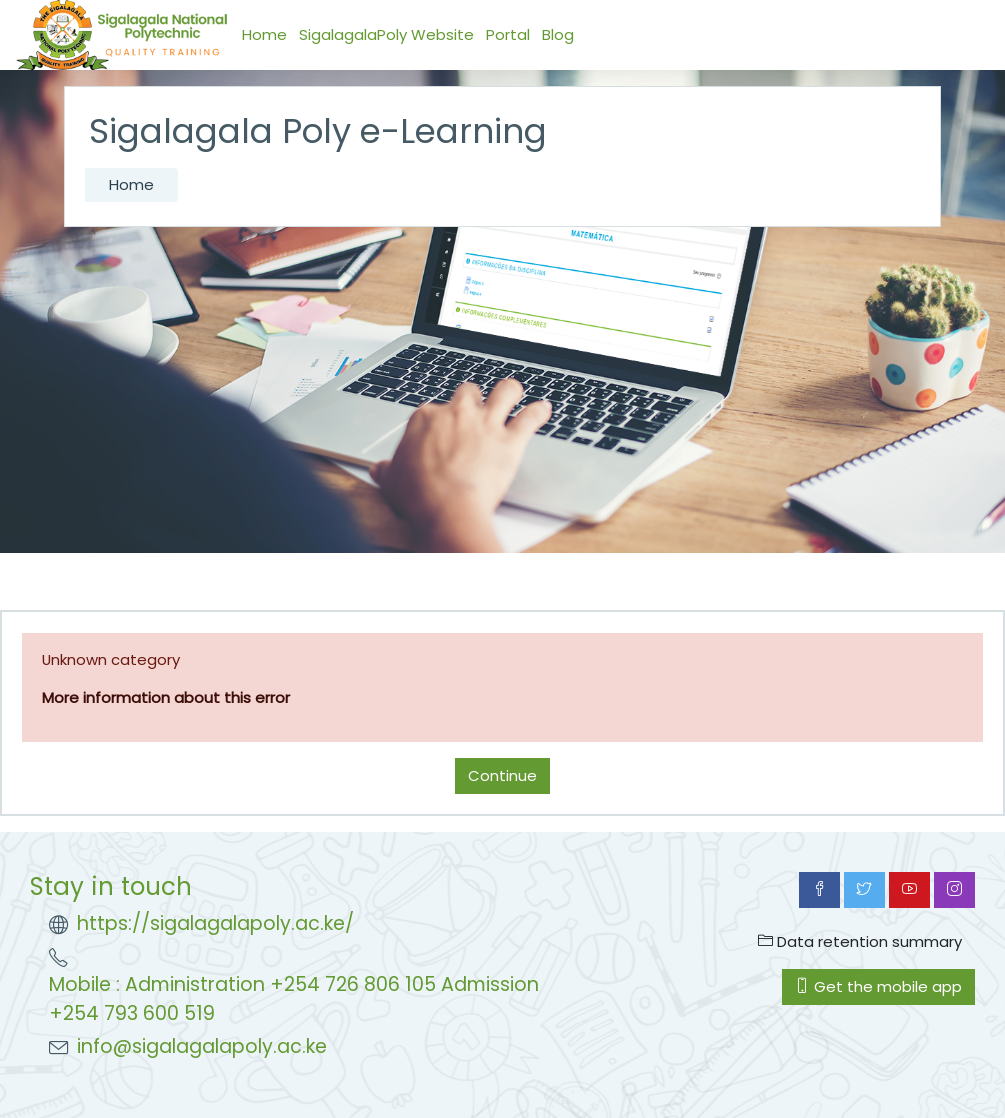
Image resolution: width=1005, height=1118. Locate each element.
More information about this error (166, 697)
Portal (508, 34)
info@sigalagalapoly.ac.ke (202, 1046)
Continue (502, 775)
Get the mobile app (878, 986)
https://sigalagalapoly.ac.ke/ (215, 923)
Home (264, 34)
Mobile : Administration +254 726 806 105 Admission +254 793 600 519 (294, 999)
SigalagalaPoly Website (386, 34)
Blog (558, 34)
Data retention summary (860, 941)
